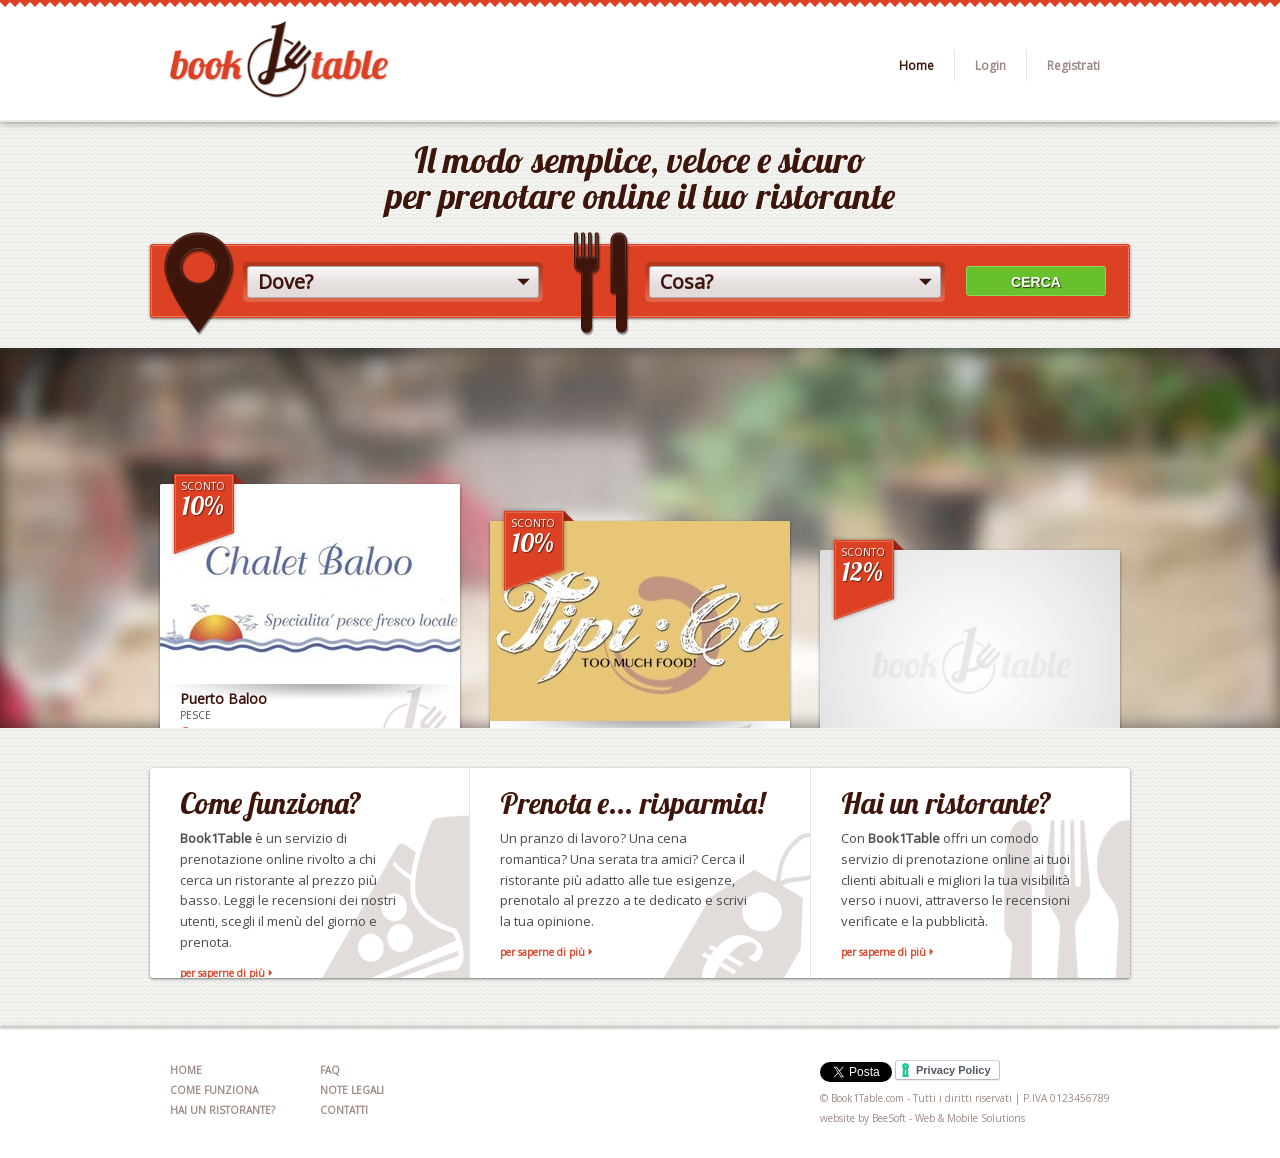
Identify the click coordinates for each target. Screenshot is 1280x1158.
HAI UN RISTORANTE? (222, 1110)
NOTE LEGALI (352, 1090)
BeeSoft (889, 1118)
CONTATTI (344, 1110)
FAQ (330, 1070)
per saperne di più (222, 973)
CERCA (1036, 282)
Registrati (1073, 65)
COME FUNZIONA (214, 1090)
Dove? (285, 281)
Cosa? (686, 281)
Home (916, 65)
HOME (186, 1070)
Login (990, 65)
